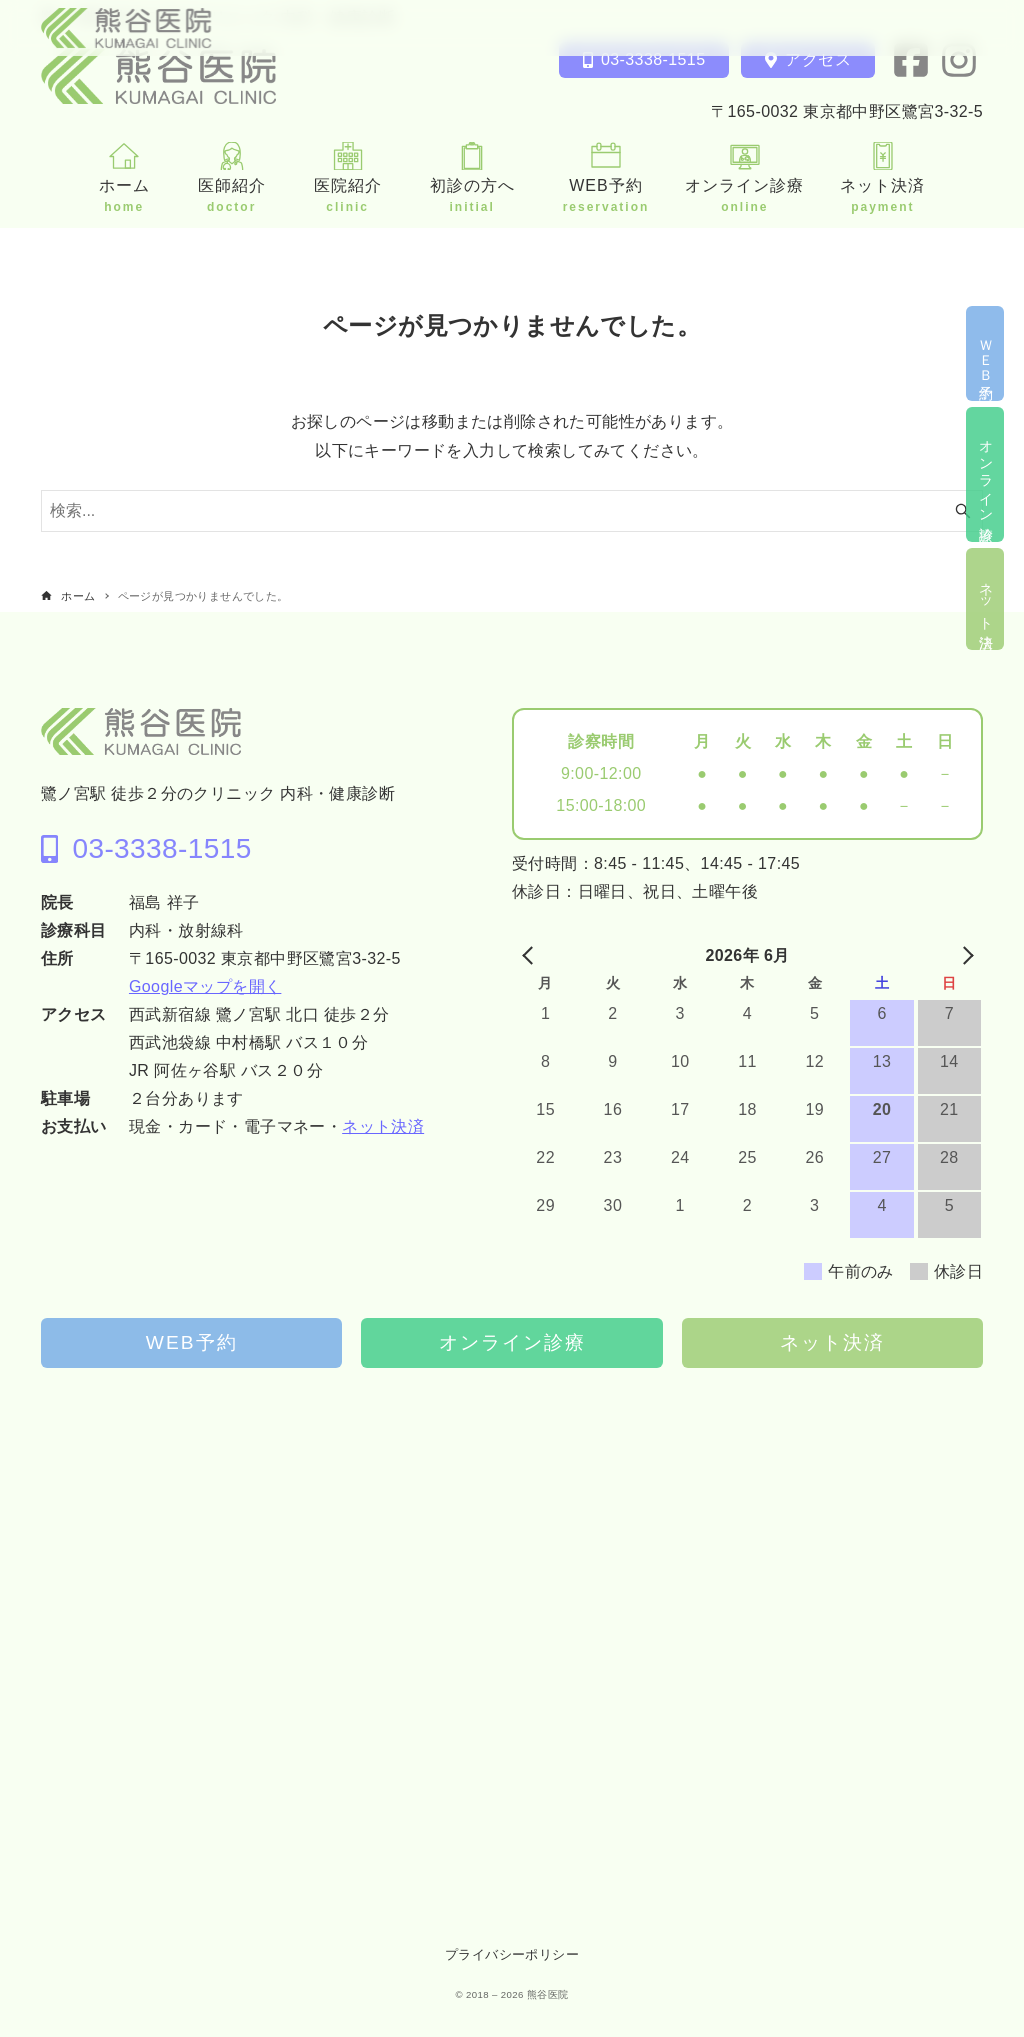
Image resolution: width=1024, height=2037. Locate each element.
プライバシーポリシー (512, 1954)
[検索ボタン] (963, 511)
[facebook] (911, 60)
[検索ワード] (512, 511)
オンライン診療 (512, 1342)
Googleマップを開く (205, 986)
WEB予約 (192, 1342)
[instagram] (959, 60)
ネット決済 (383, 1126)
